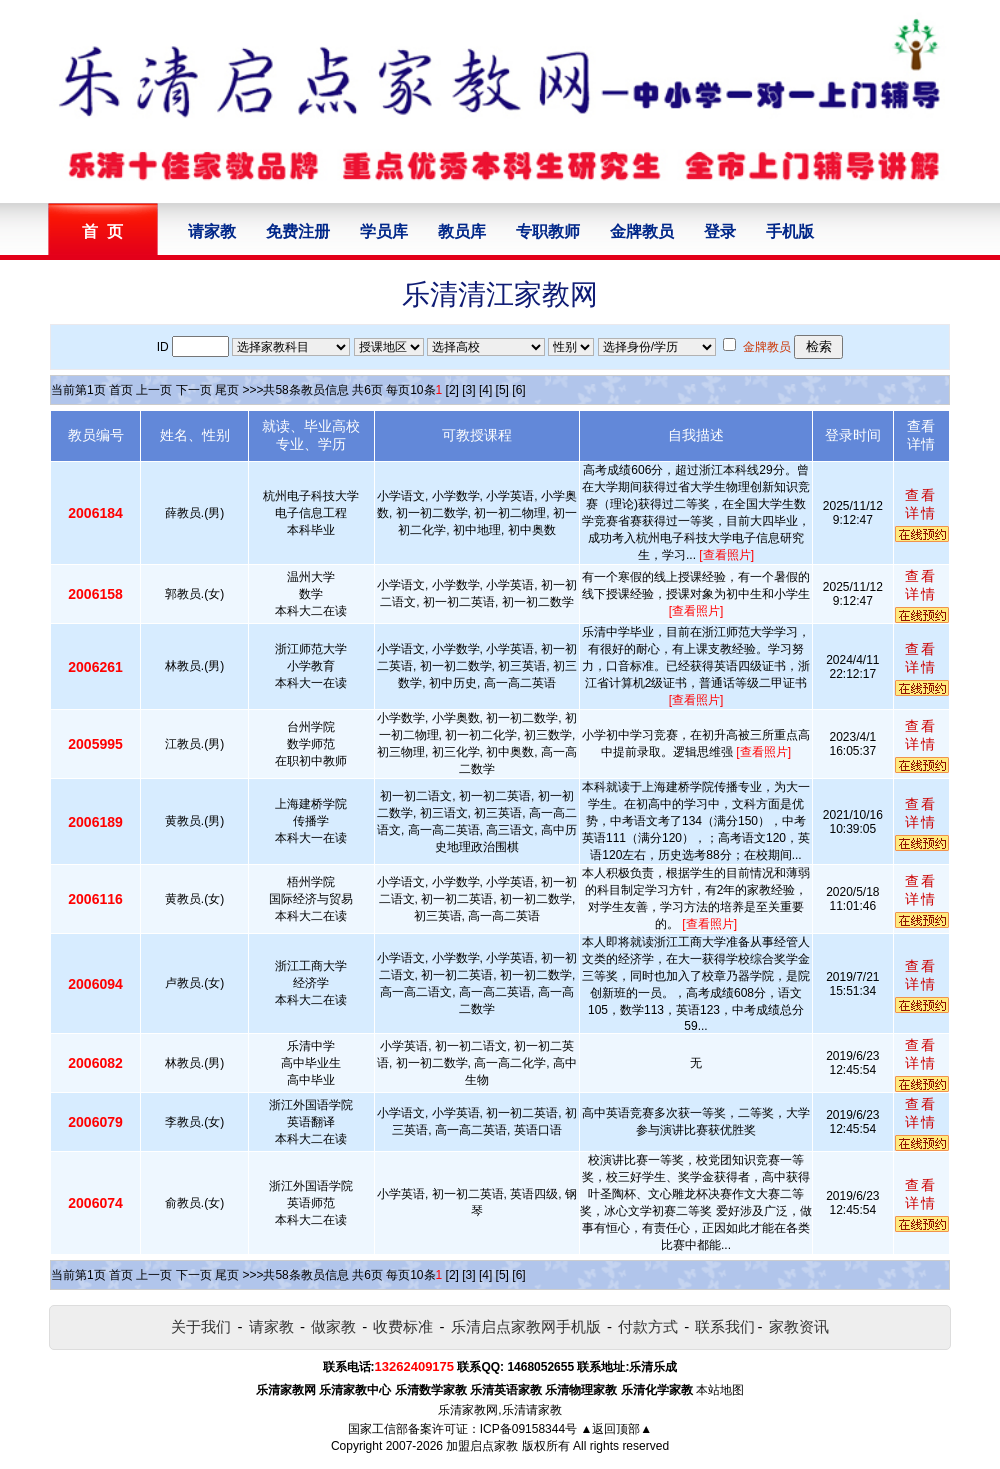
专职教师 (548, 231)
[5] (502, 390)
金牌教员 (642, 231)
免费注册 (298, 231)
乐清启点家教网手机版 (526, 1326)
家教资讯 (799, 1326)
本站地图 (720, 1390)
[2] (452, 390)
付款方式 (648, 1326)
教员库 (462, 231)
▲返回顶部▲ (616, 1429)
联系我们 (725, 1326)
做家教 (333, 1326)
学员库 (384, 231)
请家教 (212, 231)
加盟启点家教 (482, 1446)
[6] (518, 390)
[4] (485, 390)
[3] (468, 390)
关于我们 (201, 1326)
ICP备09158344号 (528, 1429)
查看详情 (921, 504)
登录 (720, 231)
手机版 (790, 231)
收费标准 (403, 1326)
